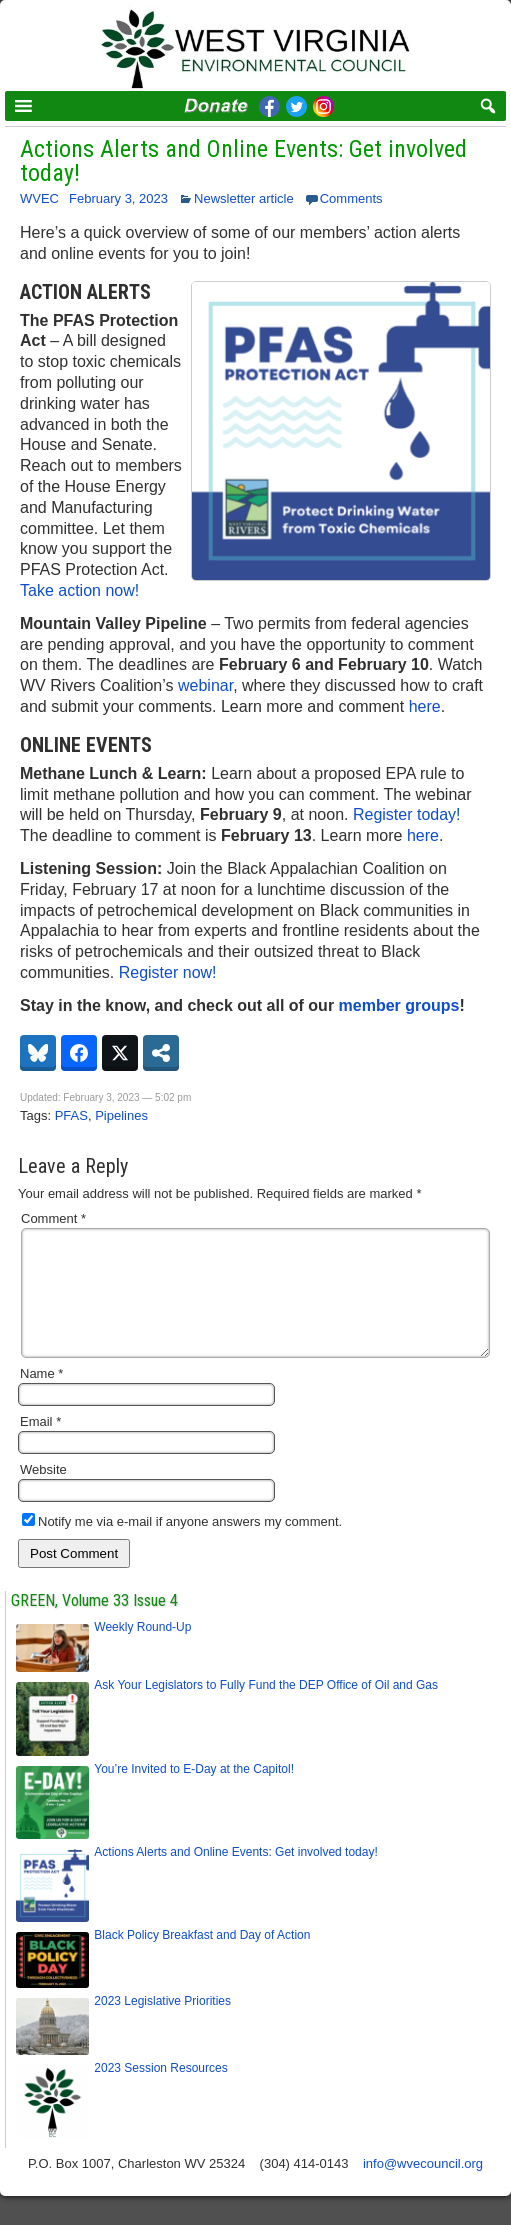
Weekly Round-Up (144, 1651)
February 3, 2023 (118, 198)
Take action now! (79, 590)
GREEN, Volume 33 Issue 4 (94, 1624)
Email (40, 1445)
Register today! (407, 814)
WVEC (39, 198)
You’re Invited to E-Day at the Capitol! (194, 1793)
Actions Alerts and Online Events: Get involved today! (243, 161)
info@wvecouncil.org (423, 2187)
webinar (205, 685)
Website (43, 1493)
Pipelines (121, 1115)
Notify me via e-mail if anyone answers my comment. (182, 1545)
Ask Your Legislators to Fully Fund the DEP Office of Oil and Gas (266, 1709)
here (425, 706)
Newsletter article (244, 198)
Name (41, 1397)
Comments (351, 198)
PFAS (71, 1115)
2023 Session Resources (160, 2092)
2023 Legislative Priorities (162, 2025)
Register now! (168, 972)
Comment (53, 1218)
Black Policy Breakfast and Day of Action (202, 1959)
